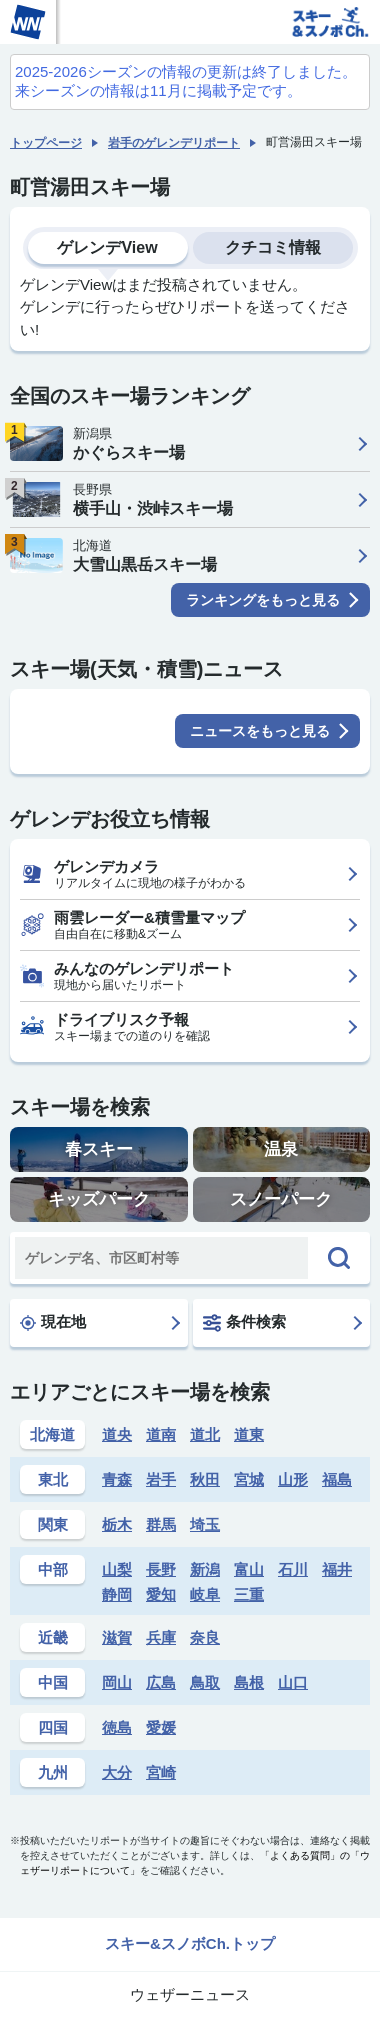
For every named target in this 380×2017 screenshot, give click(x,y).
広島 (161, 1682)
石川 (293, 1569)
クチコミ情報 (273, 247)
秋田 (205, 1479)
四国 (53, 1727)
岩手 (161, 1479)
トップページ (46, 143)
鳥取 (205, 1682)
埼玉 (205, 1524)
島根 (249, 1682)
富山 (249, 1569)
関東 (53, 1524)
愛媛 (161, 1727)
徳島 (117, 1727)
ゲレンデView (107, 247)
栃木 (117, 1524)
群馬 (161, 1524)
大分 (117, 1772)
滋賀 (117, 1637)
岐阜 (205, 1594)
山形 (293, 1479)
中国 (53, 1682)
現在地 (53, 1322)
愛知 (161, 1594)
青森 (117, 1479)
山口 (293, 1682)
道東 (249, 1434)
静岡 (117, 1594)
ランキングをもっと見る (263, 600)
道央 (117, 1434)
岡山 (117, 1682)
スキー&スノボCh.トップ (190, 1943)
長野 (161, 1569)
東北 (53, 1479)
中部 (53, 1569)
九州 (53, 1772)
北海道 (52, 1434)
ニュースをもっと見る (260, 731)
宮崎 (161, 1772)
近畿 (53, 1637)
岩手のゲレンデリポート (174, 143)
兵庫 (161, 1637)
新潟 (205, 1569)
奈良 (205, 1637)
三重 (249, 1594)
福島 (337, 1479)
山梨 (117, 1569)
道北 (205, 1434)
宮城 (249, 1479)
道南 (161, 1434)
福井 (337, 1569)
